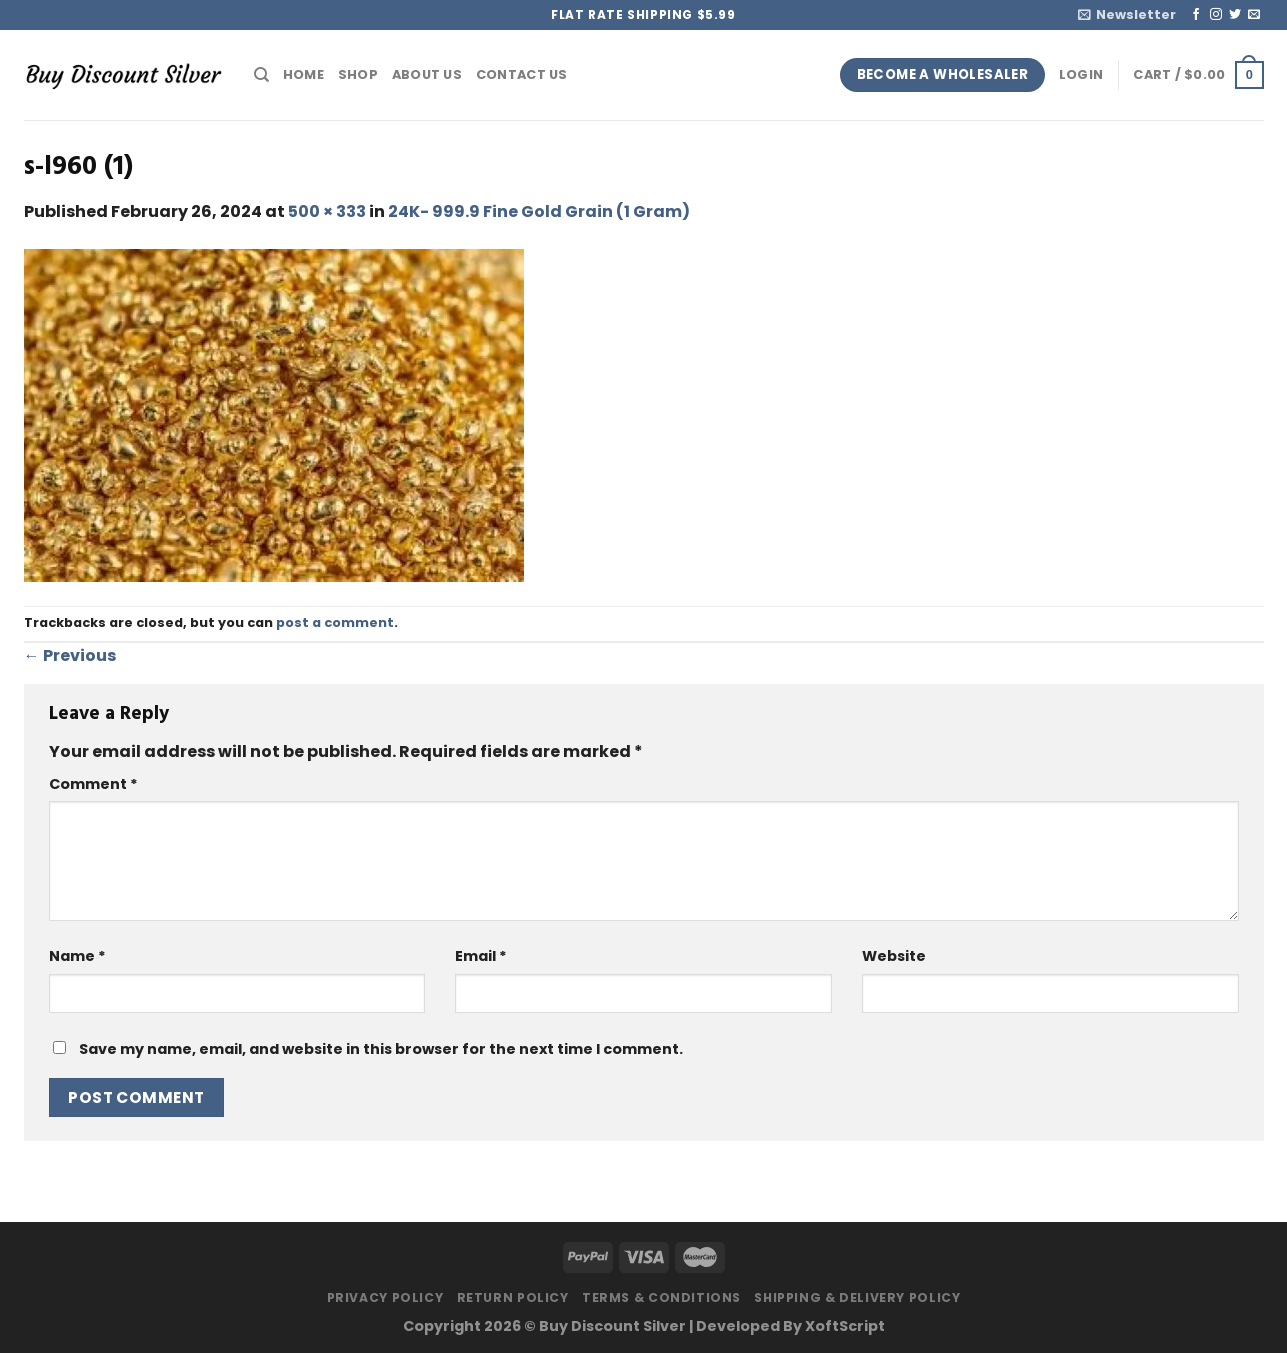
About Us (427, 74)
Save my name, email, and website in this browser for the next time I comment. (381, 1049)
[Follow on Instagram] (1216, 15)
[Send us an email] (1254, 15)
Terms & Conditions (661, 1297)
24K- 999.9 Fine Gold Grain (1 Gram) (539, 211)
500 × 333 (327, 211)
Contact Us (522, 74)
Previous (70, 655)
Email (481, 956)
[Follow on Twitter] (1235, 15)
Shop (358, 74)
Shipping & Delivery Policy (857, 1297)
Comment (93, 784)
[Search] (261, 75)
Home (303, 74)
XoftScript (845, 1326)
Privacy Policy (385, 1297)
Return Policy (513, 1297)
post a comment (335, 622)
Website (894, 956)
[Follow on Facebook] (1196, 15)
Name (77, 956)
